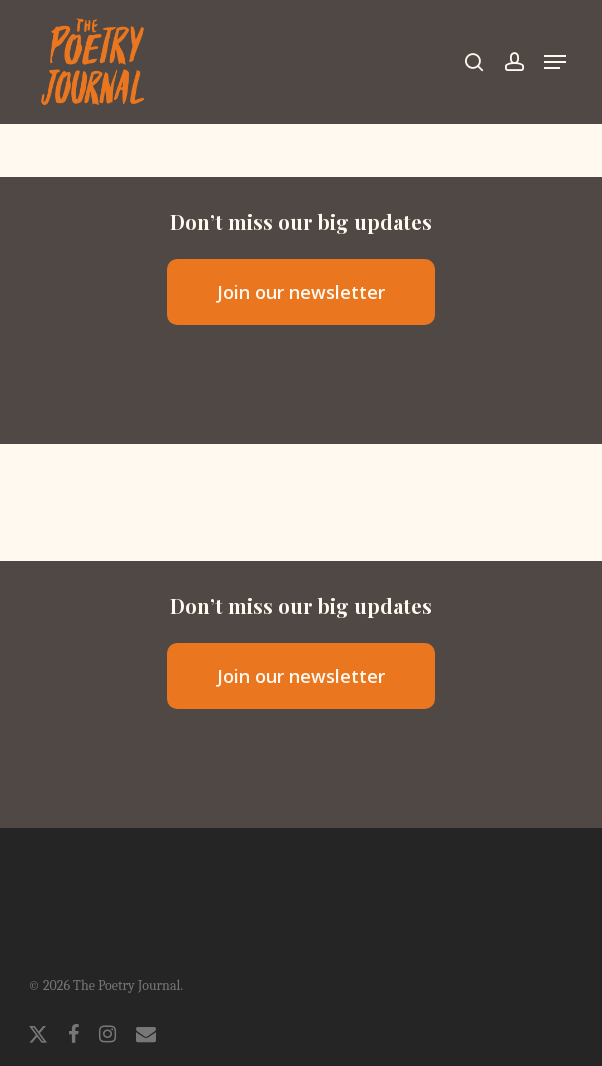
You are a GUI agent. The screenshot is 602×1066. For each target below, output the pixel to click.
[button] (555, 62)
